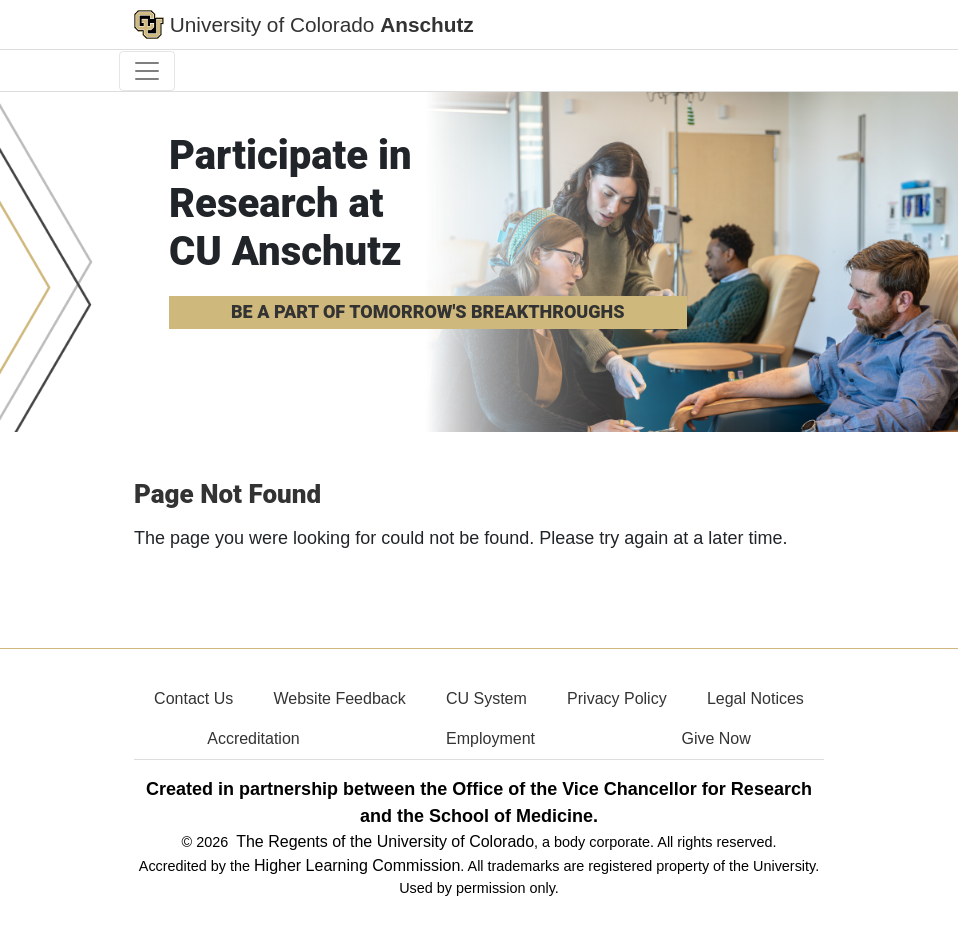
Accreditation (253, 738)
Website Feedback (339, 698)
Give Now (715, 738)
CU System (486, 698)
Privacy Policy (617, 698)
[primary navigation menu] (147, 71)
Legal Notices (755, 698)
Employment (490, 738)
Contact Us (193, 698)
